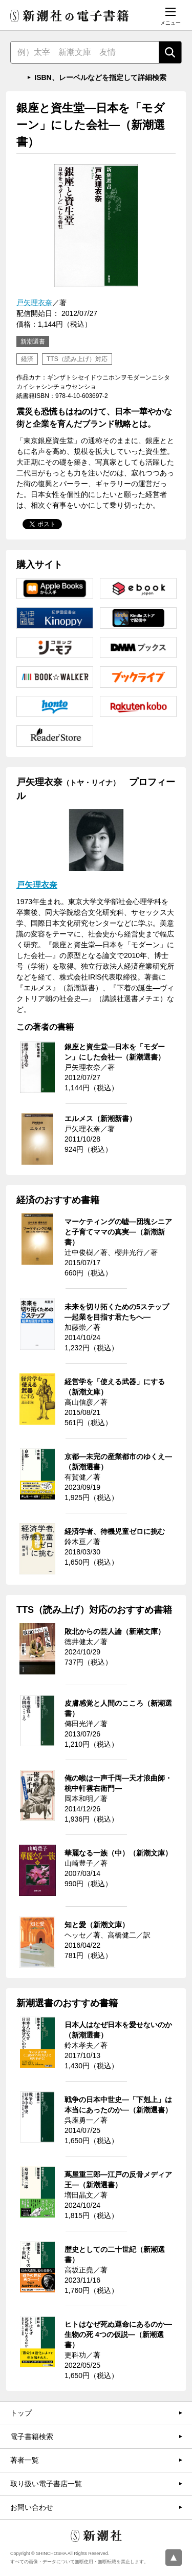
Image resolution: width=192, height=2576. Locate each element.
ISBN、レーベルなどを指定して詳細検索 (100, 77)
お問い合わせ (31, 2507)
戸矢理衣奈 (34, 302)
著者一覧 (24, 2460)
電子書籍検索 (31, 2436)
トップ (21, 2413)
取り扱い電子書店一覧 (46, 2484)
